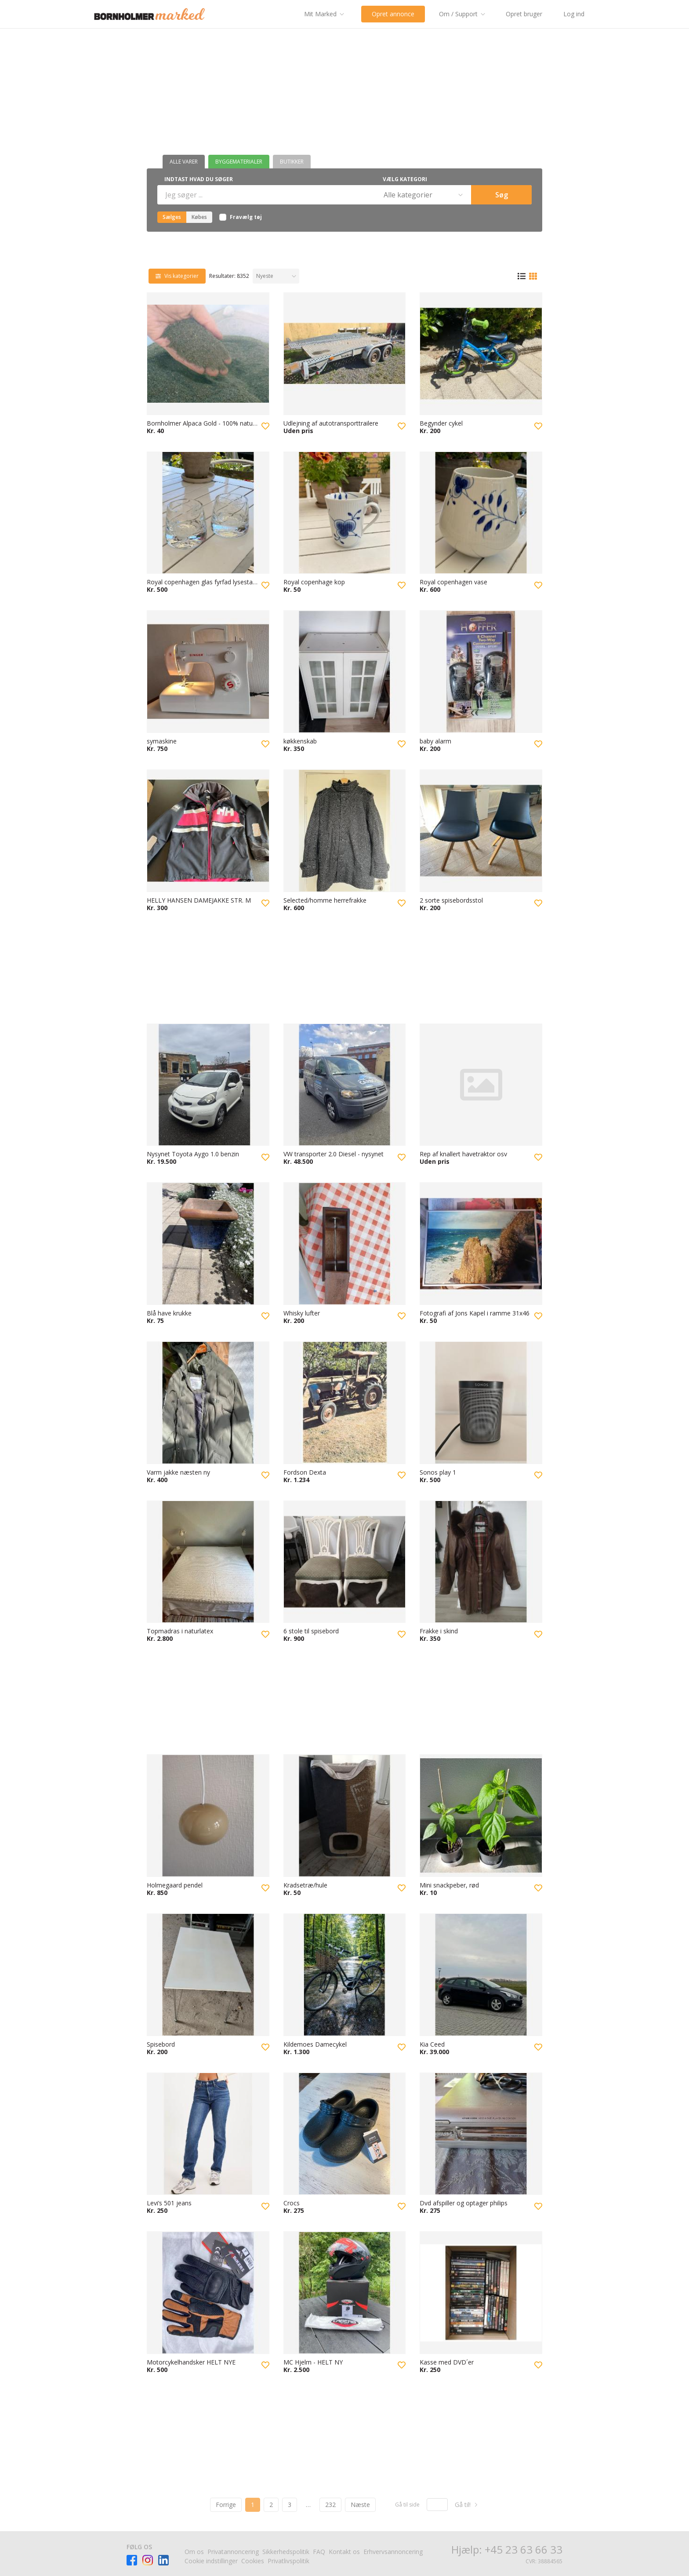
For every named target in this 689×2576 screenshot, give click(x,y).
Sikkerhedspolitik (285, 2551)
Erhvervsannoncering (393, 2551)
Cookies (252, 2561)
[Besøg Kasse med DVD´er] (481, 2293)
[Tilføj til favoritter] (265, 426)
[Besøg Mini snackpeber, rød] (481, 1815)
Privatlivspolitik (288, 2561)
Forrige (226, 2504)
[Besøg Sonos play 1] (481, 1403)
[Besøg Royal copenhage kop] (345, 513)
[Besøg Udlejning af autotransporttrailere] (345, 354)
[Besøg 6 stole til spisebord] (345, 1562)
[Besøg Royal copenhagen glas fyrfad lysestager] (208, 513)
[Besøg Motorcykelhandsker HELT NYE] (208, 2293)
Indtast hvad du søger (198, 179)
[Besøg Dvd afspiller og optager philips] (481, 2134)
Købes (199, 217)
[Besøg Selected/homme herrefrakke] (345, 831)
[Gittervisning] (533, 276)
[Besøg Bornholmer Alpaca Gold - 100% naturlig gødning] (208, 354)
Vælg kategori (405, 179)
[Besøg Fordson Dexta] (345, 1403)
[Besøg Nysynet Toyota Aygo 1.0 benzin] (208, 1085)
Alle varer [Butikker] (184, 161)
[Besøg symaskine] (208, 671)
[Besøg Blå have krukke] (208, 1243)
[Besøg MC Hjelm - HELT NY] (345, 2293)
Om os (194, 2551)
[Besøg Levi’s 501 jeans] (208, 2134)
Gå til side (407, 2504)
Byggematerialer (238, 161)
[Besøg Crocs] (345, 2134)
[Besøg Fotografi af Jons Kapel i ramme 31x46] (481, 1243)
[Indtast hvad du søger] (265, 194)
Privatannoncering (233, 2551)
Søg (501, 195)
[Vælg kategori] (422, 194)
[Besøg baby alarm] (481, 671)
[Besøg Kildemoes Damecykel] (345, 1975)
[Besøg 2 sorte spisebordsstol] (481, 831)
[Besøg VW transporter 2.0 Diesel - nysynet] (345, 1085)
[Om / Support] (463, 14)
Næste (360, 2504)
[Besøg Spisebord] (208, 1975)
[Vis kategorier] (177, 276)
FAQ (319, 2551)
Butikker (292, 161)
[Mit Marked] (325, 14)
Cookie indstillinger (211, 2561)
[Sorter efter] (276, 276)
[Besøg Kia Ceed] (481, 1975)
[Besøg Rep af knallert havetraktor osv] (481, 1085)
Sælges (172, 217)
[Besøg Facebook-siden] (132, 2560)
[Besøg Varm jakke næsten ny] (208, 1403)
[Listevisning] (522, 276)
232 (330, 2504)
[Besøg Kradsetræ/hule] (345, 1815)
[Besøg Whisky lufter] (345, 1243)
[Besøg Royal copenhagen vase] (481, 513)
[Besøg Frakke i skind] (481, 1562)
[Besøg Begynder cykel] (481, 354)
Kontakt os (344, 2551)
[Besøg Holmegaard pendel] (208, 1815)
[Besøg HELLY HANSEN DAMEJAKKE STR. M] (208, 831)
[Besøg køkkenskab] (345, 671)
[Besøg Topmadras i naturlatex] (208, 1562)
